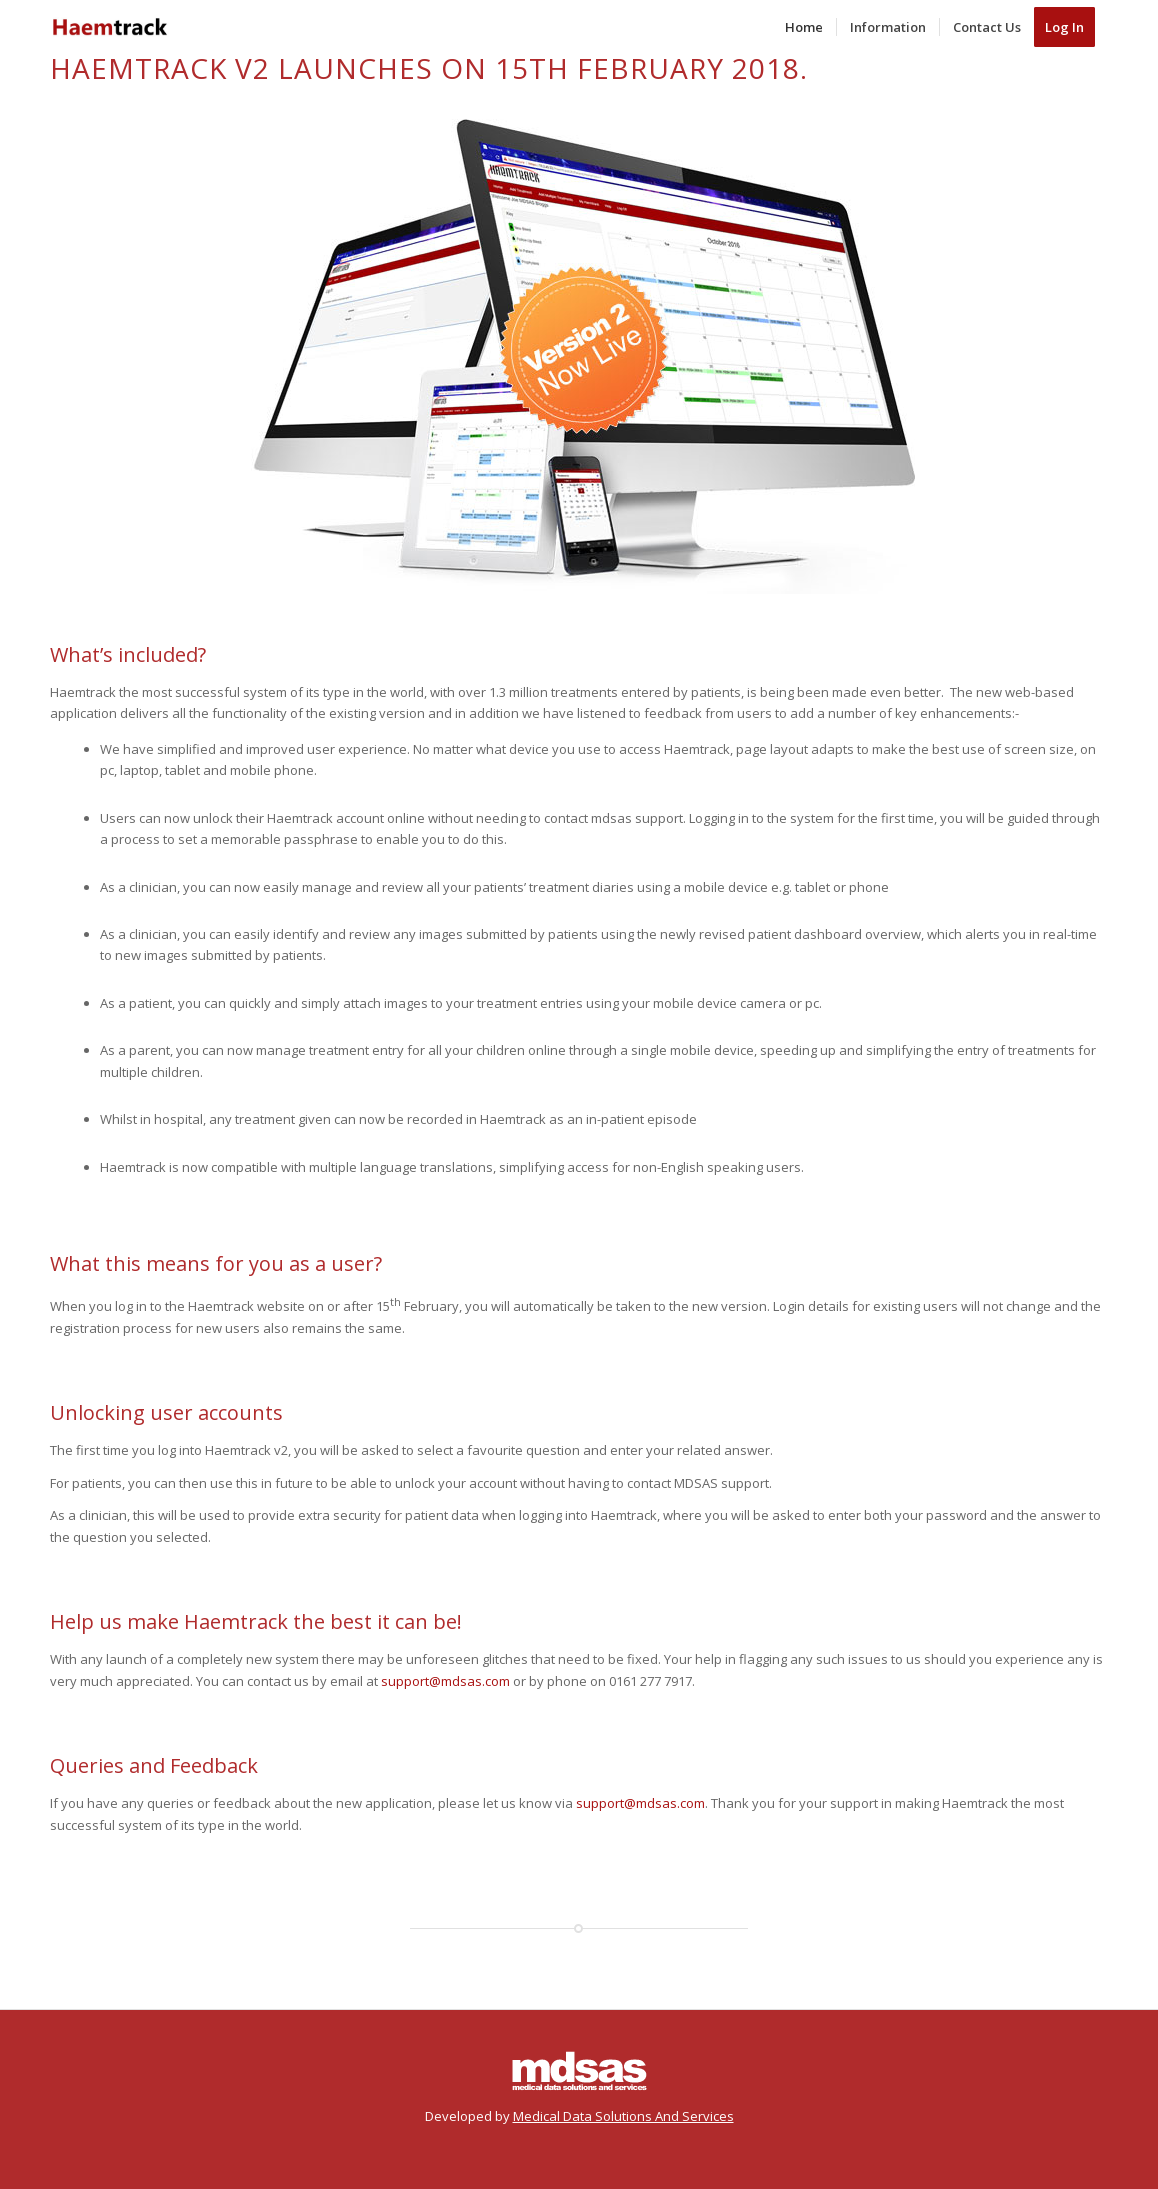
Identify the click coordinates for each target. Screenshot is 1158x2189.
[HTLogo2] (110, 27)
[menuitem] (804, 27)
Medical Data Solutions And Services (623, 2116)
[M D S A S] (579, 2070)
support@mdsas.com (445, 1681)
